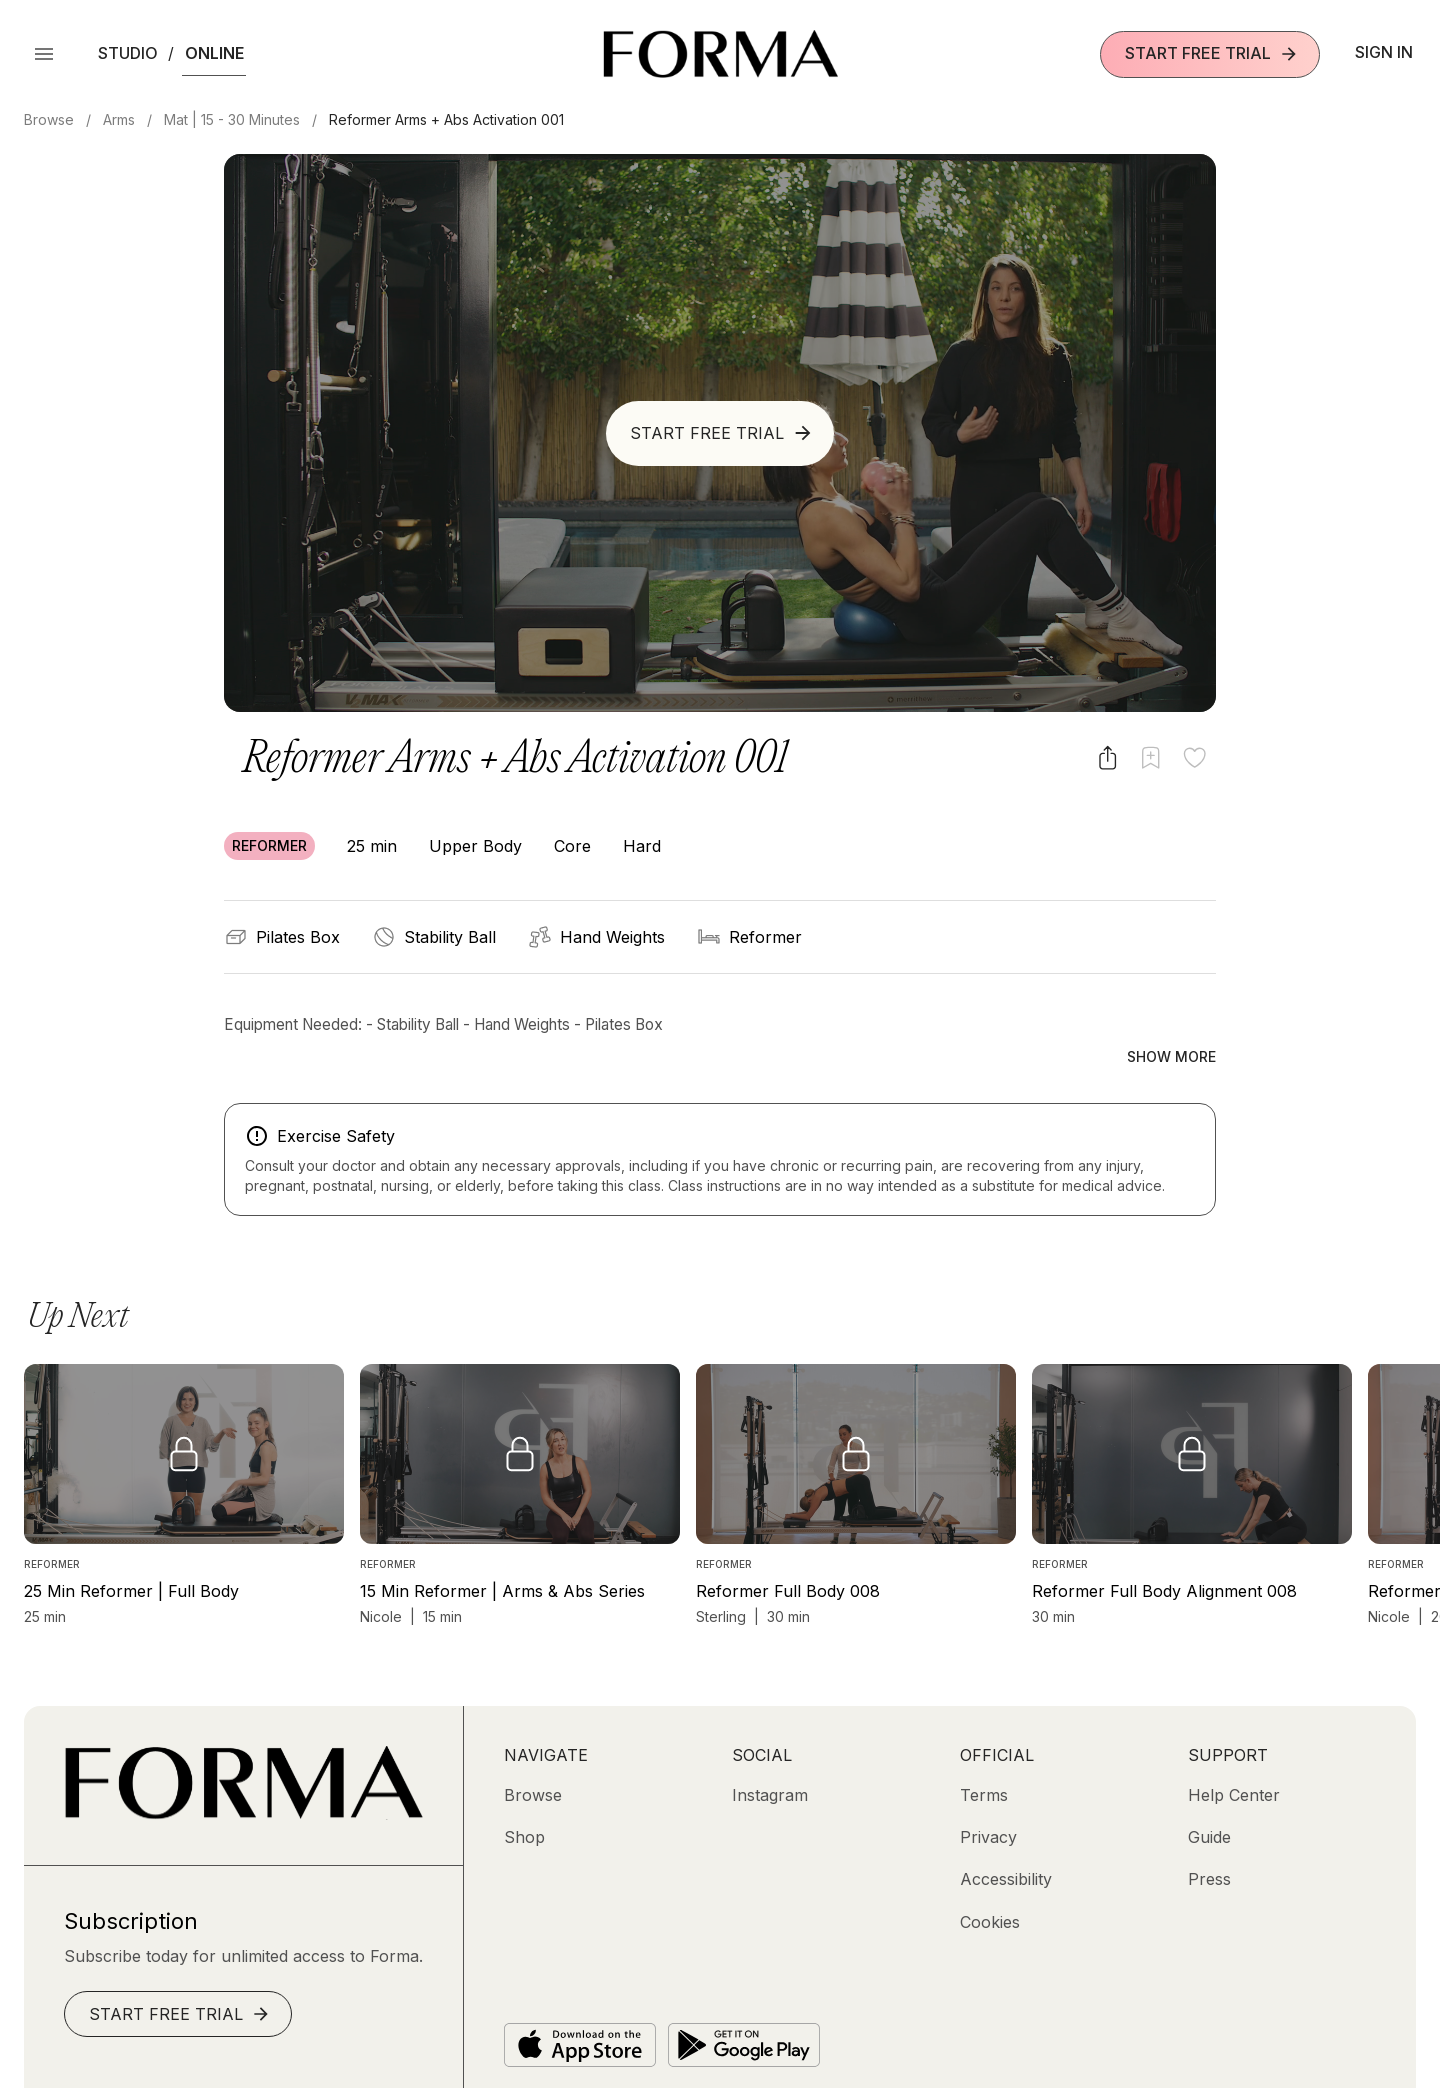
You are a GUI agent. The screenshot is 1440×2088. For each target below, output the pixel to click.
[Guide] (1209, 1794)
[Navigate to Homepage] (720, 54)
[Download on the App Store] (580, 2002)
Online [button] (214, 53)
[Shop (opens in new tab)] (524, 1794)
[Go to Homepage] (243, 1771)
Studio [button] (128, 53)
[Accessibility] (1006, 1837)
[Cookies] (990, 1879)
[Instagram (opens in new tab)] (770, 1752)
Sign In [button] (1384, 52)
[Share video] (1107, 757)
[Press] (1209, 1837)
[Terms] (984, 1752)
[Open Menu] (44, 54)
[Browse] (533, 1752)
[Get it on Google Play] (744, 2002)
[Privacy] (988, 1794)
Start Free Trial (1212, 53)
